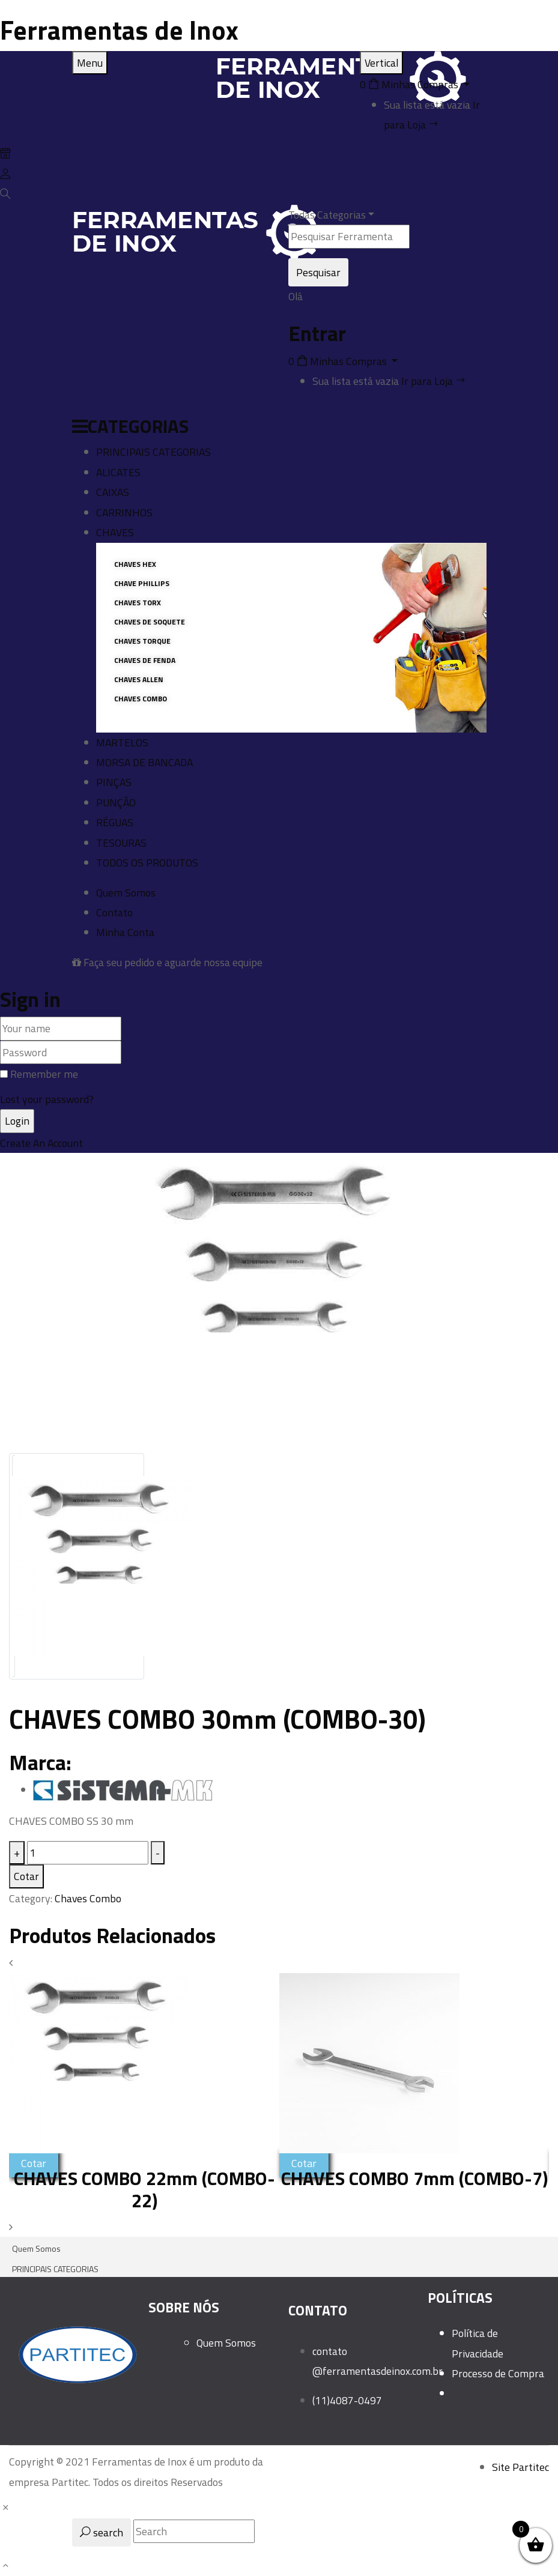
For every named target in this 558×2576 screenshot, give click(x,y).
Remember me (44, 1074)
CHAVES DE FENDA (144, 660)
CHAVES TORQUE (142, 641)
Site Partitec (520, 2467)
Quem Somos (226, 2343)
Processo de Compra (498, 2373)
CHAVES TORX (137, 602)
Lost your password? (47, 1099)
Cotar (26, 1876)
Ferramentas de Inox (119, 30)
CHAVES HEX (135, 564)
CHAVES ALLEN (138, 679)
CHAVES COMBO (140, 698)
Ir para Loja (433, 381)
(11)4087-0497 (347, 2400)
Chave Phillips (141, 583)
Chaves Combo (88, 1898)
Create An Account (41, 1143)
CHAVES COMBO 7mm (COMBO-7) (414, 2178)
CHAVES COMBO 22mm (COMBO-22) (144, 2189)
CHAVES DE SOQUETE (149, 621)
